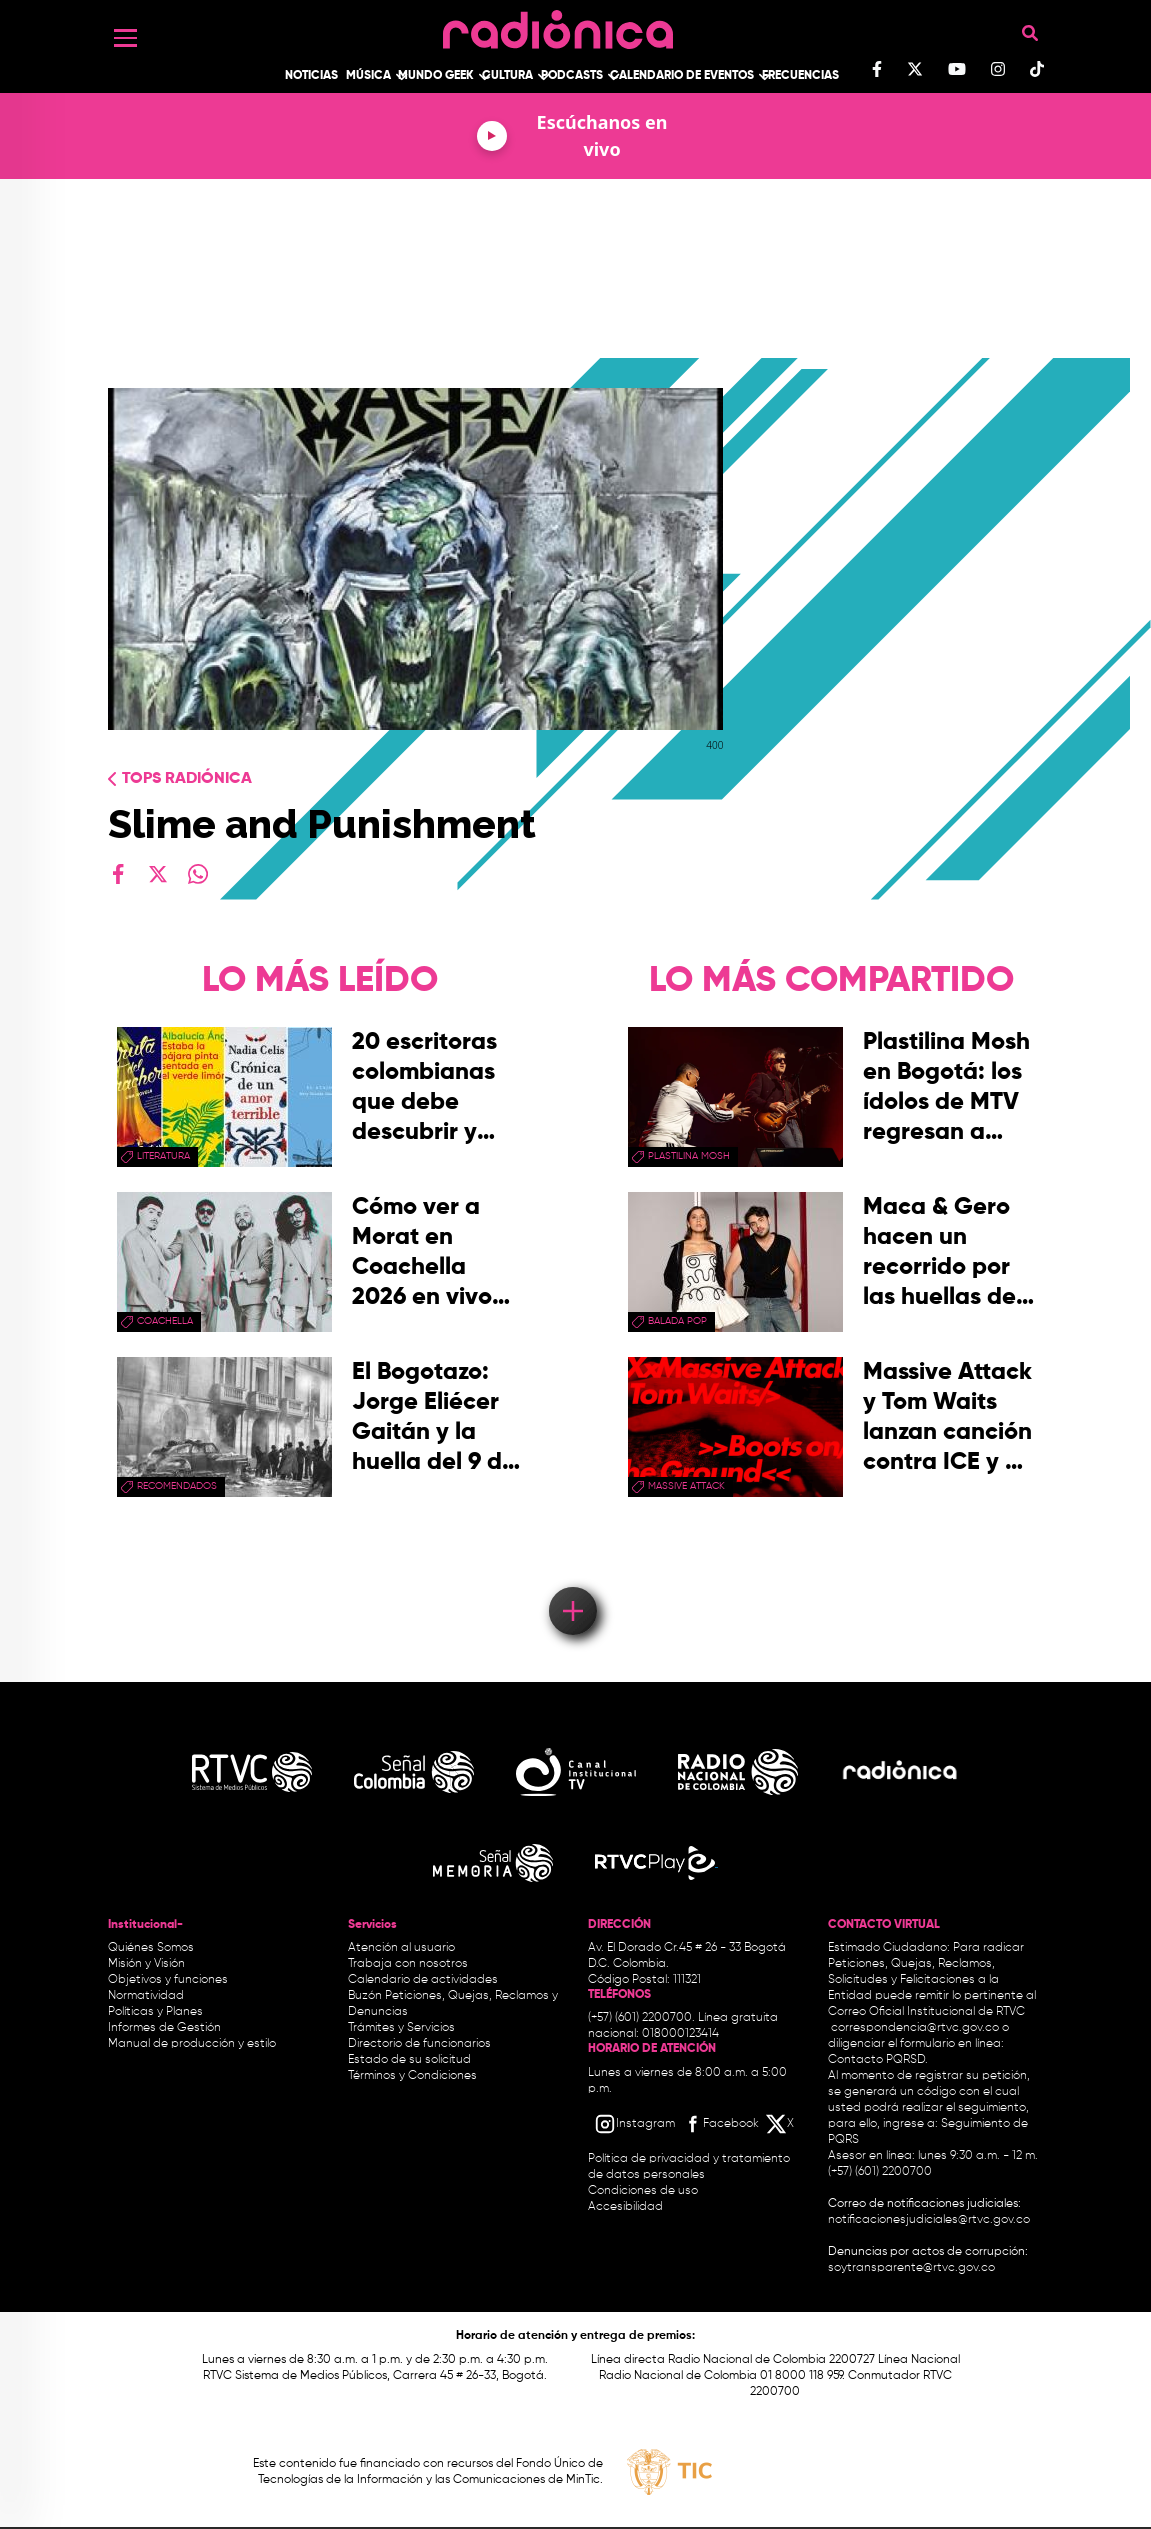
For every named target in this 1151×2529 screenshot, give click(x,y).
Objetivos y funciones (168, 1980)
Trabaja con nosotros (408, 1964)
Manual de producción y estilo (192, 2044)
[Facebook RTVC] (720, 2124)
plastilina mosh (689, 1156)
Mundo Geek (436, 76)
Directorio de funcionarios (419, 2044)
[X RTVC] (781, 2124)
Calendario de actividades (423, 1980)
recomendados (177, 1486)
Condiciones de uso (643, 2191)
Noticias (311, 76)
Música (368, 76)
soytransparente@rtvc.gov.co (911, 2268)
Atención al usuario (401, 1948)
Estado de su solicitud (409, 2060)
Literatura (163, 1156)
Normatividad (146, 1996)
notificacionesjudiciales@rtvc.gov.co (929, 2220)
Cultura (507, 76)
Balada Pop (677, 1321)
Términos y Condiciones (412, 2076)
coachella (165, 1321)
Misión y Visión (146, 1964)
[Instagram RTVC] (634, 2124)
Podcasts (572, 76)
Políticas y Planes (155, 2012)
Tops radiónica (187, 779)
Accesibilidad (627, 2207)
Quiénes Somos (151, 1948)
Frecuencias (800, 76)
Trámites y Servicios (401, 2028)
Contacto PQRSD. (878, 2060)
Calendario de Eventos (682, 76)
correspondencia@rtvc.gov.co (915, 2028)
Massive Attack (686, 1486)
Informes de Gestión (164, 2028)
